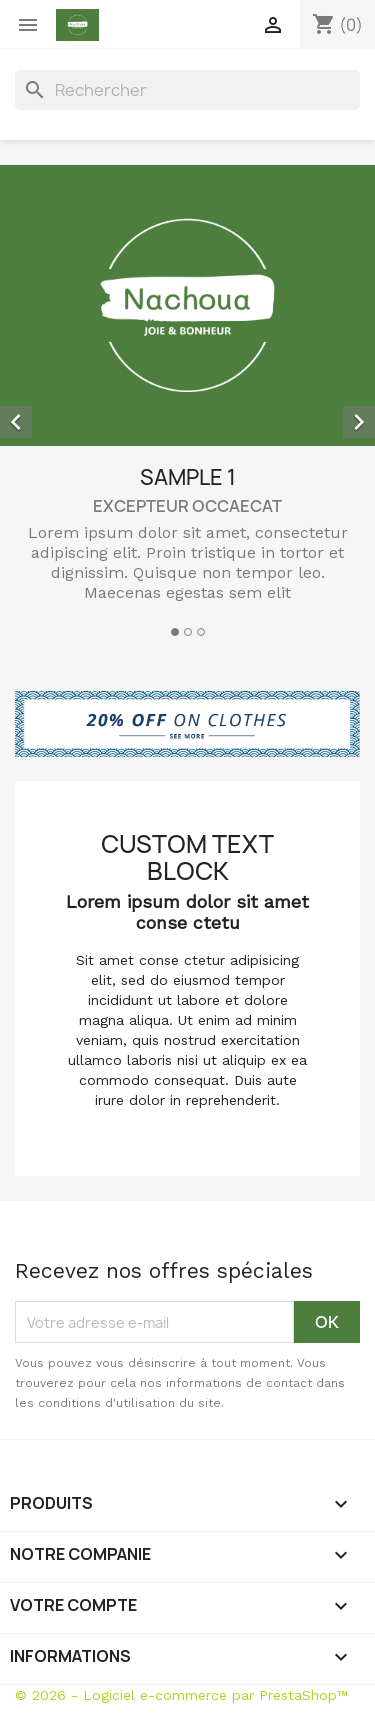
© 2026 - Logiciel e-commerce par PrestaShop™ (181, 1695)
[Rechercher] (187, 90)
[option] (187, 404)
